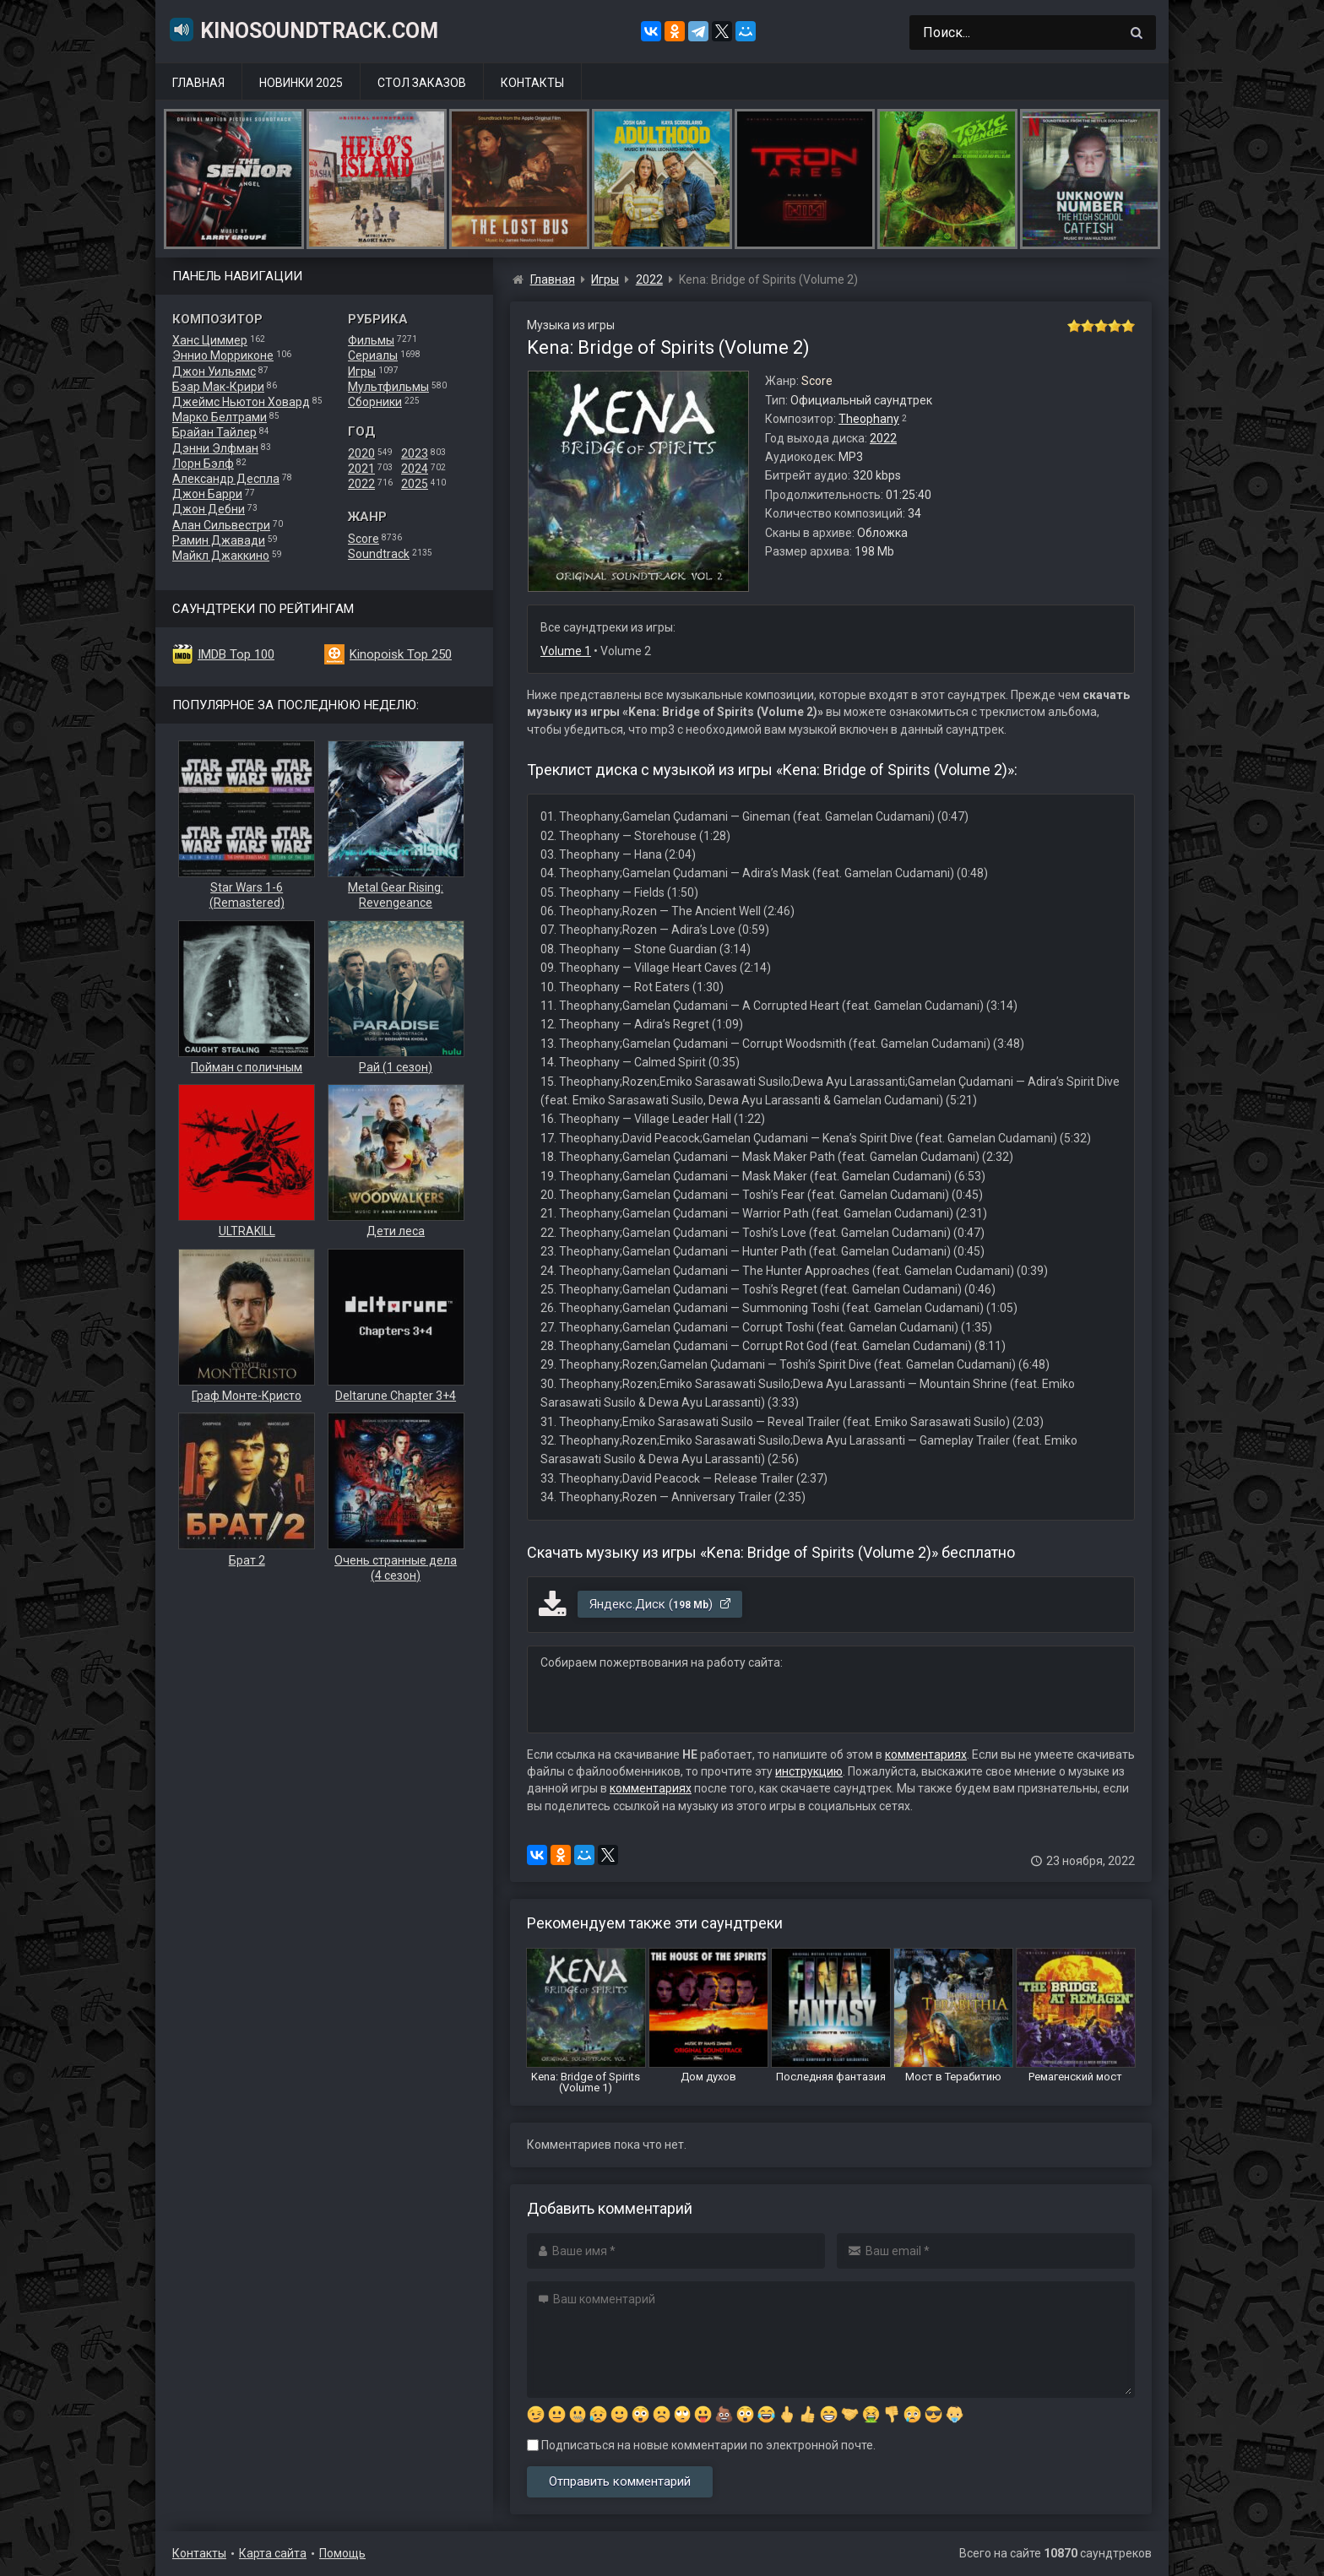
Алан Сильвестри (221, 525)
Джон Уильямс (214, 371)
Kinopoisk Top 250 (401, 654)
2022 (361, 484)
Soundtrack (379, 554)
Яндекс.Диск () (660, 1604)
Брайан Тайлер (214, 432)
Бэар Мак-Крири (218, 386)
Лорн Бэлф (203, 463)
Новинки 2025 (301, 82)
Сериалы (373, 355)
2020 (361, 453)
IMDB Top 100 (236, 654)
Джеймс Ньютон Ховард (241, 402)
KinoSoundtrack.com (303, 29)
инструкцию (809, 1771)
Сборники (375, 402)
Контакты (532, 82)
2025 (414, 484)
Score (363, 538)
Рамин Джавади (218, 540)
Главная (198, 82)
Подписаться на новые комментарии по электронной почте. (701, 2445)
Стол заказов (421, 82)
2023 (414, 453)
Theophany (868, 419)
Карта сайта (273, 2553)
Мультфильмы (388, 386)
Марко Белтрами (219, 417)
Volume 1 (565, 651)
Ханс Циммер (209, 340)
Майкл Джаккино (220, 555)
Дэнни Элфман (215, 448)
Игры (362, 371)
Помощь (342, 2553)
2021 (361, 468)
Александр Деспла (225, 478)
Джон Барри (207, 494)
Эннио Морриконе (223, 355)
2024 (414, 468)
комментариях (926, 1754)
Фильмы (371, 340)
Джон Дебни (208, 509)
